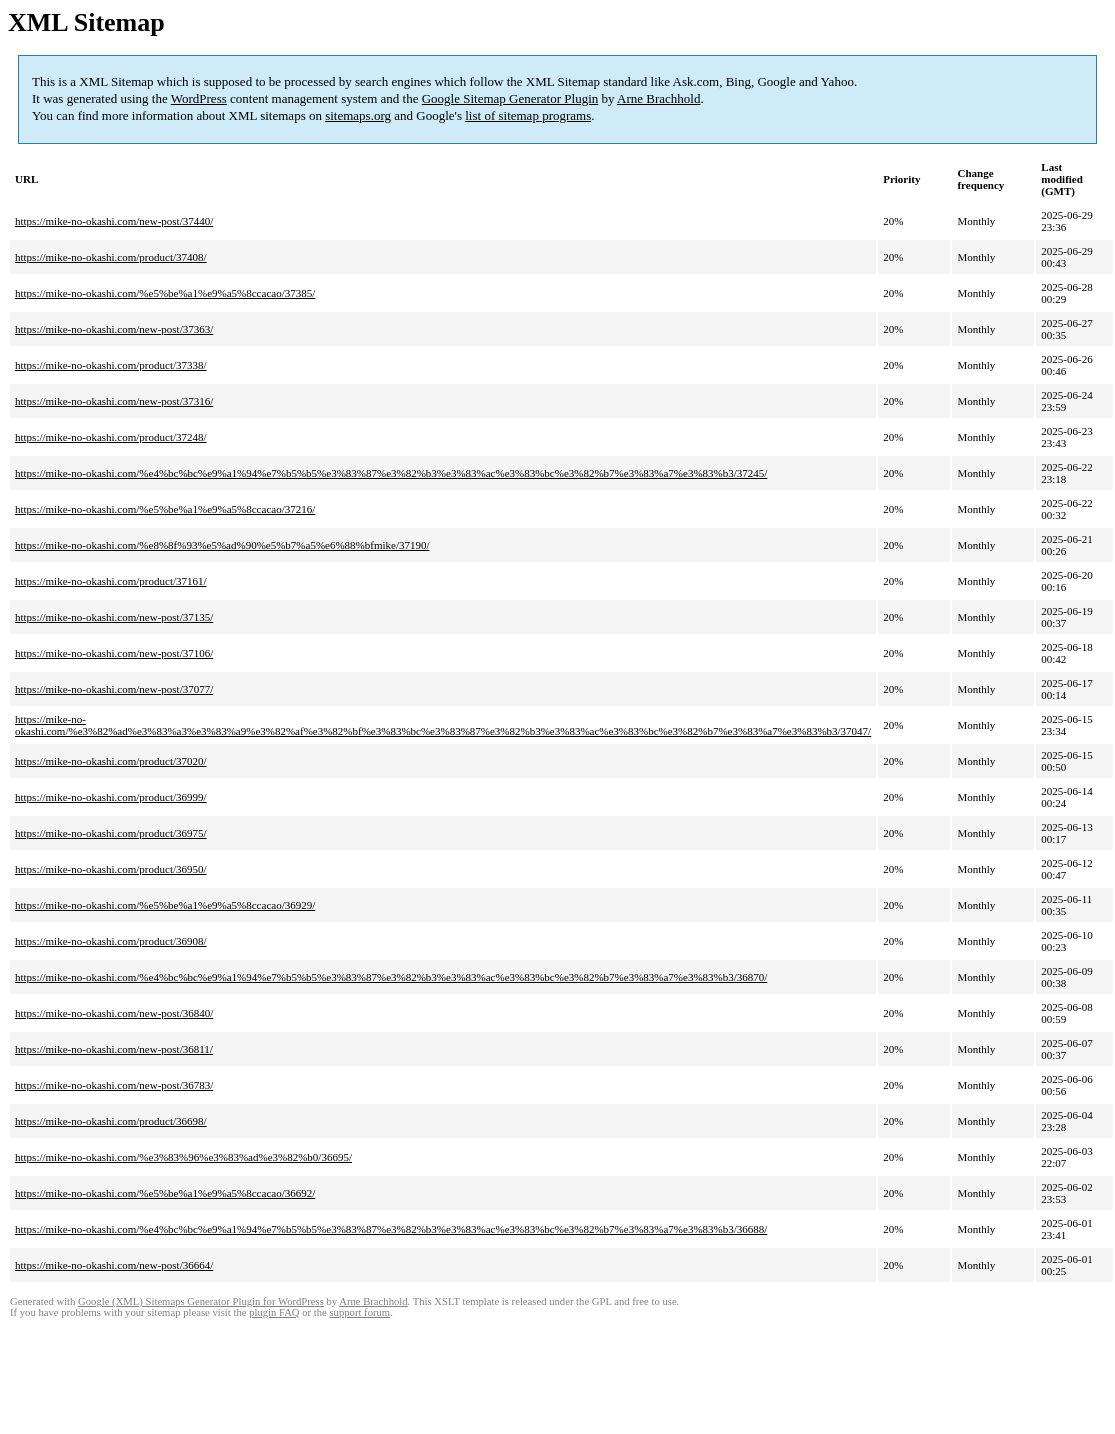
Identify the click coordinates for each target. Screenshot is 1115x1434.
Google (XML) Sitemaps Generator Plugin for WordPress (201, 1301)
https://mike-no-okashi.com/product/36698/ (111, 1121)
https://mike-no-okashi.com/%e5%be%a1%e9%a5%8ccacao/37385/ (165, 293)
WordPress (199, 98)
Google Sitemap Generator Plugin (510, 98)
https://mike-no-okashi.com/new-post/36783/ (114, 1085)
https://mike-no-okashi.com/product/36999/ (111, 797)
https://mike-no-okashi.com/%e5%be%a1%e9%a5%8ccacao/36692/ (165, 1193)
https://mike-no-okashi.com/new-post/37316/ (114, 401)
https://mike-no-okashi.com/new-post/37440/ (114, 221)
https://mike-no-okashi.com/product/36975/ (111, 833)
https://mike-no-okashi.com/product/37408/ (111, 257)
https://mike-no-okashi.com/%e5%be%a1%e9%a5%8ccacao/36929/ (165, 905)
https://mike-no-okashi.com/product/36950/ (111, 869)
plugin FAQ (274, 1312)
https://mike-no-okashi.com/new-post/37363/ (114, 329)
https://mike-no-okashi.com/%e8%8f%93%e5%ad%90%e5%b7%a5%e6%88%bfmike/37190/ (222, 545)
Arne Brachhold (658, 98)
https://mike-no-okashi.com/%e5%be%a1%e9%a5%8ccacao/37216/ (165, 509)
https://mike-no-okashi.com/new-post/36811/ (114, 1049)
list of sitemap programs (528, 115)
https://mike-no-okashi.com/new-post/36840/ (114, 1013)
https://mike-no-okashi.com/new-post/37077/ (114, 689)
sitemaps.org (358, 115)
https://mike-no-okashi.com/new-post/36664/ (114, 1265)
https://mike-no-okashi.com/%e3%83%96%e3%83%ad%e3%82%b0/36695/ (183, 1157)
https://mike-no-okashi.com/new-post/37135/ (114, 617)
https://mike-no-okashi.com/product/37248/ (111, 437)
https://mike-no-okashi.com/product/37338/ (111, 365)
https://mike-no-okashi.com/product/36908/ (111, 941)
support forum (359, 1312)
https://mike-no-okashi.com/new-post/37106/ (114, 653)
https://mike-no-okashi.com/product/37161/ (111, 581)
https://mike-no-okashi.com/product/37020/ (111, 761)
